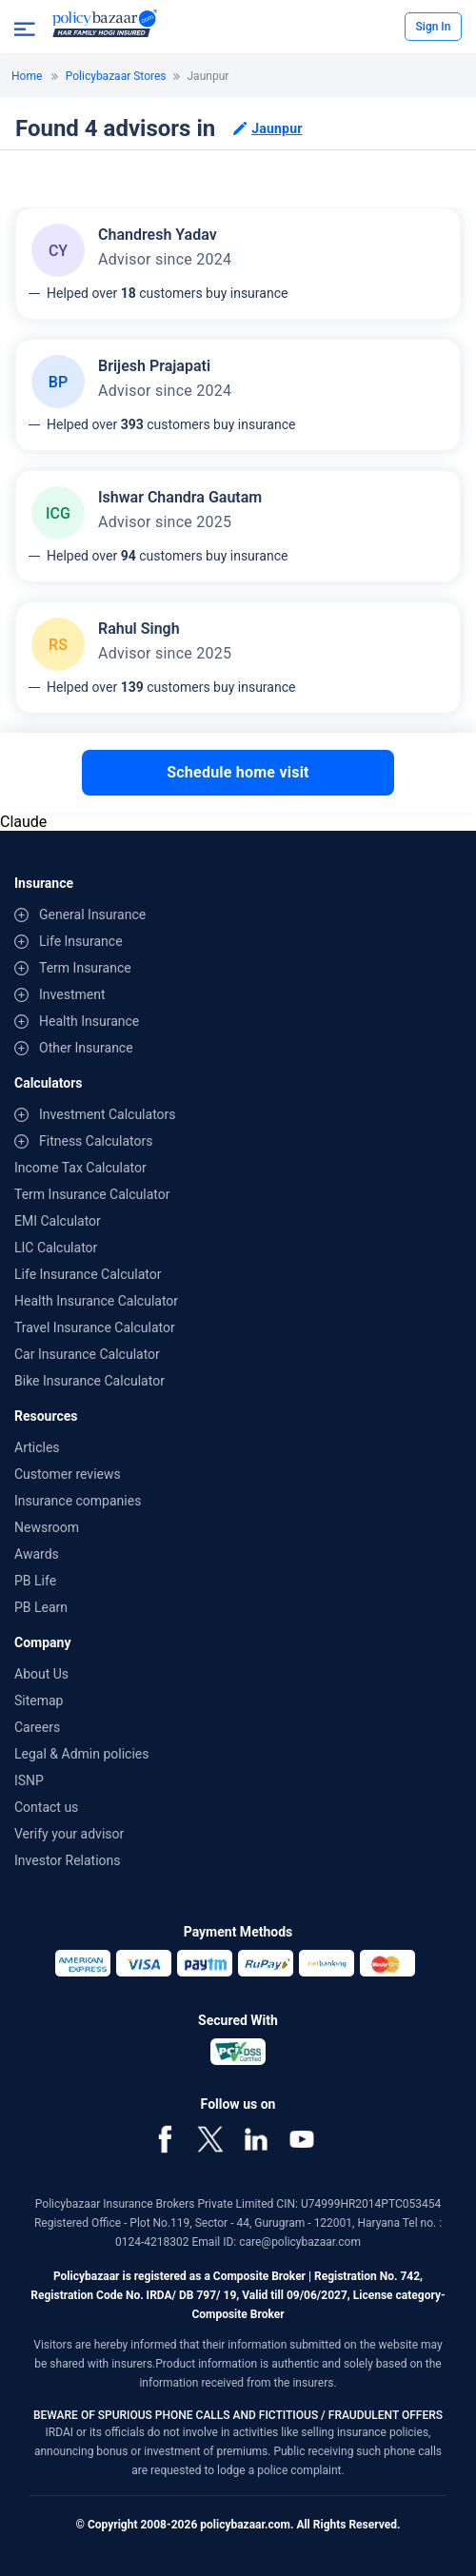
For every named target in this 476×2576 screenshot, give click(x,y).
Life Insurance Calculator (87, 1274)
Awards (36, 1554)
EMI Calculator (57, 1221)
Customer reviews (67, 1474)
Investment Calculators (107, 1114)
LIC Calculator (55, 1247)
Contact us (46, 1807)
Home (26, 76)
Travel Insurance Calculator (94, 1327)
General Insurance (92, 914)
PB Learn (41, 1607)
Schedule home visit (238, 772)
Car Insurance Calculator (87, 1354)
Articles (37, 1447)
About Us (41, 1673)
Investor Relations (67, 1860)
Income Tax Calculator (80, 1167)
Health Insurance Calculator (96, 1300)
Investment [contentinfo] (72, 994)
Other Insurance (86, 1047)
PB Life (35, 1580)
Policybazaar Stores (116, 76)
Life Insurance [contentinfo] (81, 941)
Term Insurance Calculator (92, 1194)
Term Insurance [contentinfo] (85, 967)
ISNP (29, 1780)
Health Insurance (89, 1021)
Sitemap (38, 1700)
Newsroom (46, 1527)
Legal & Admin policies (81, 1753)
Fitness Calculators (95, 1141)
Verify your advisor (69, 1833)
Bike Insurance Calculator (89, 1380)
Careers (37, 1727)
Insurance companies (77, 1500)
